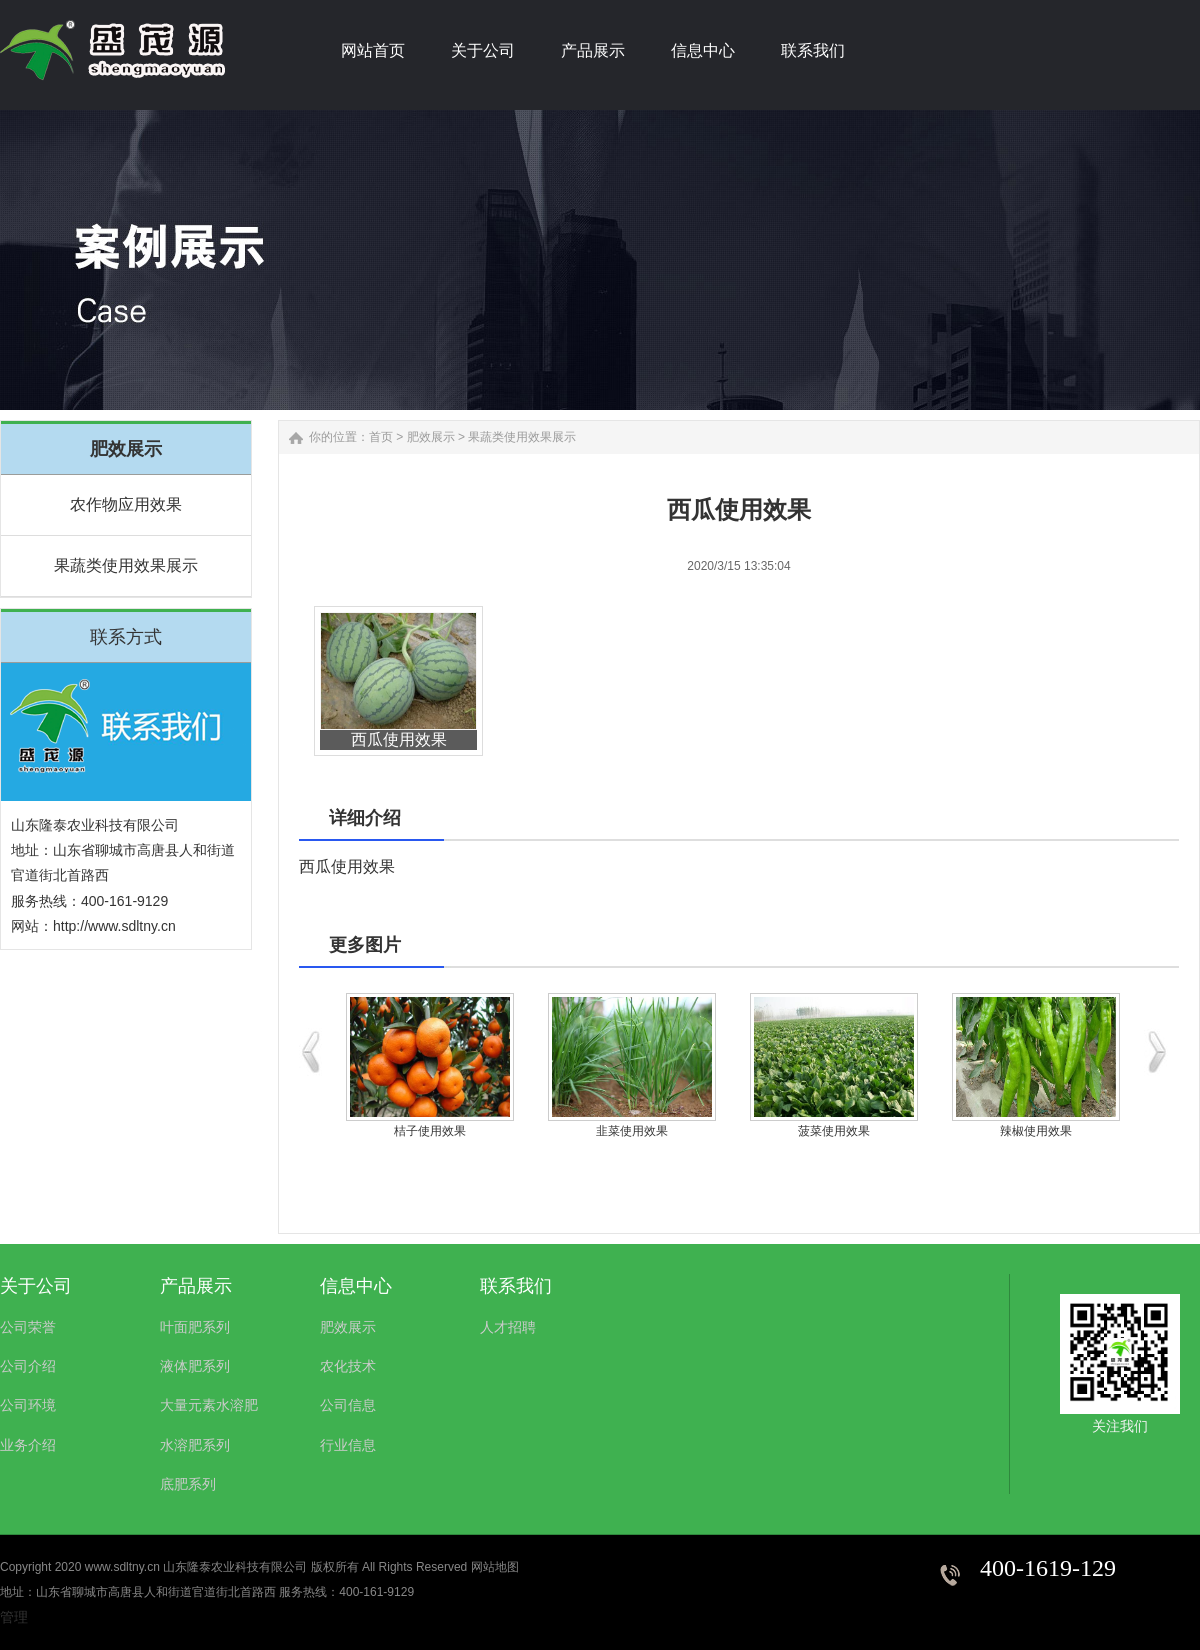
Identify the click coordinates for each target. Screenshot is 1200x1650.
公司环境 (28, 1405)
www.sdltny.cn (122, 1567)
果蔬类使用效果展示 (126, 565)
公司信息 (348, 1405)
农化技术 (348, 1366)
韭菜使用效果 (632, 1131)
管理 (14, 1617)
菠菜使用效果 (834, 1131)
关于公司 (36, 1286)
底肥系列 (188, 1484)
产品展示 (196, 1286)
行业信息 (348, 1445)
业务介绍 (28, 1445)
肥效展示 (431, 437)
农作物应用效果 (126, 504)
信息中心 (356, 1286)
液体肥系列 (195, 1366)
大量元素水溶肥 (209, 1405)
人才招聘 (508, 1327)
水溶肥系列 (195, 1445)
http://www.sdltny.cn (114, 926)
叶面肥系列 (195, 1327)
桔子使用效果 (430, 1131)
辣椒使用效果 (1036, 1131)
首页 (381, 437)
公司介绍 (28, 1366)
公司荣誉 (28, 1327)
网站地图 (495, 1567)
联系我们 (516, 1286)
